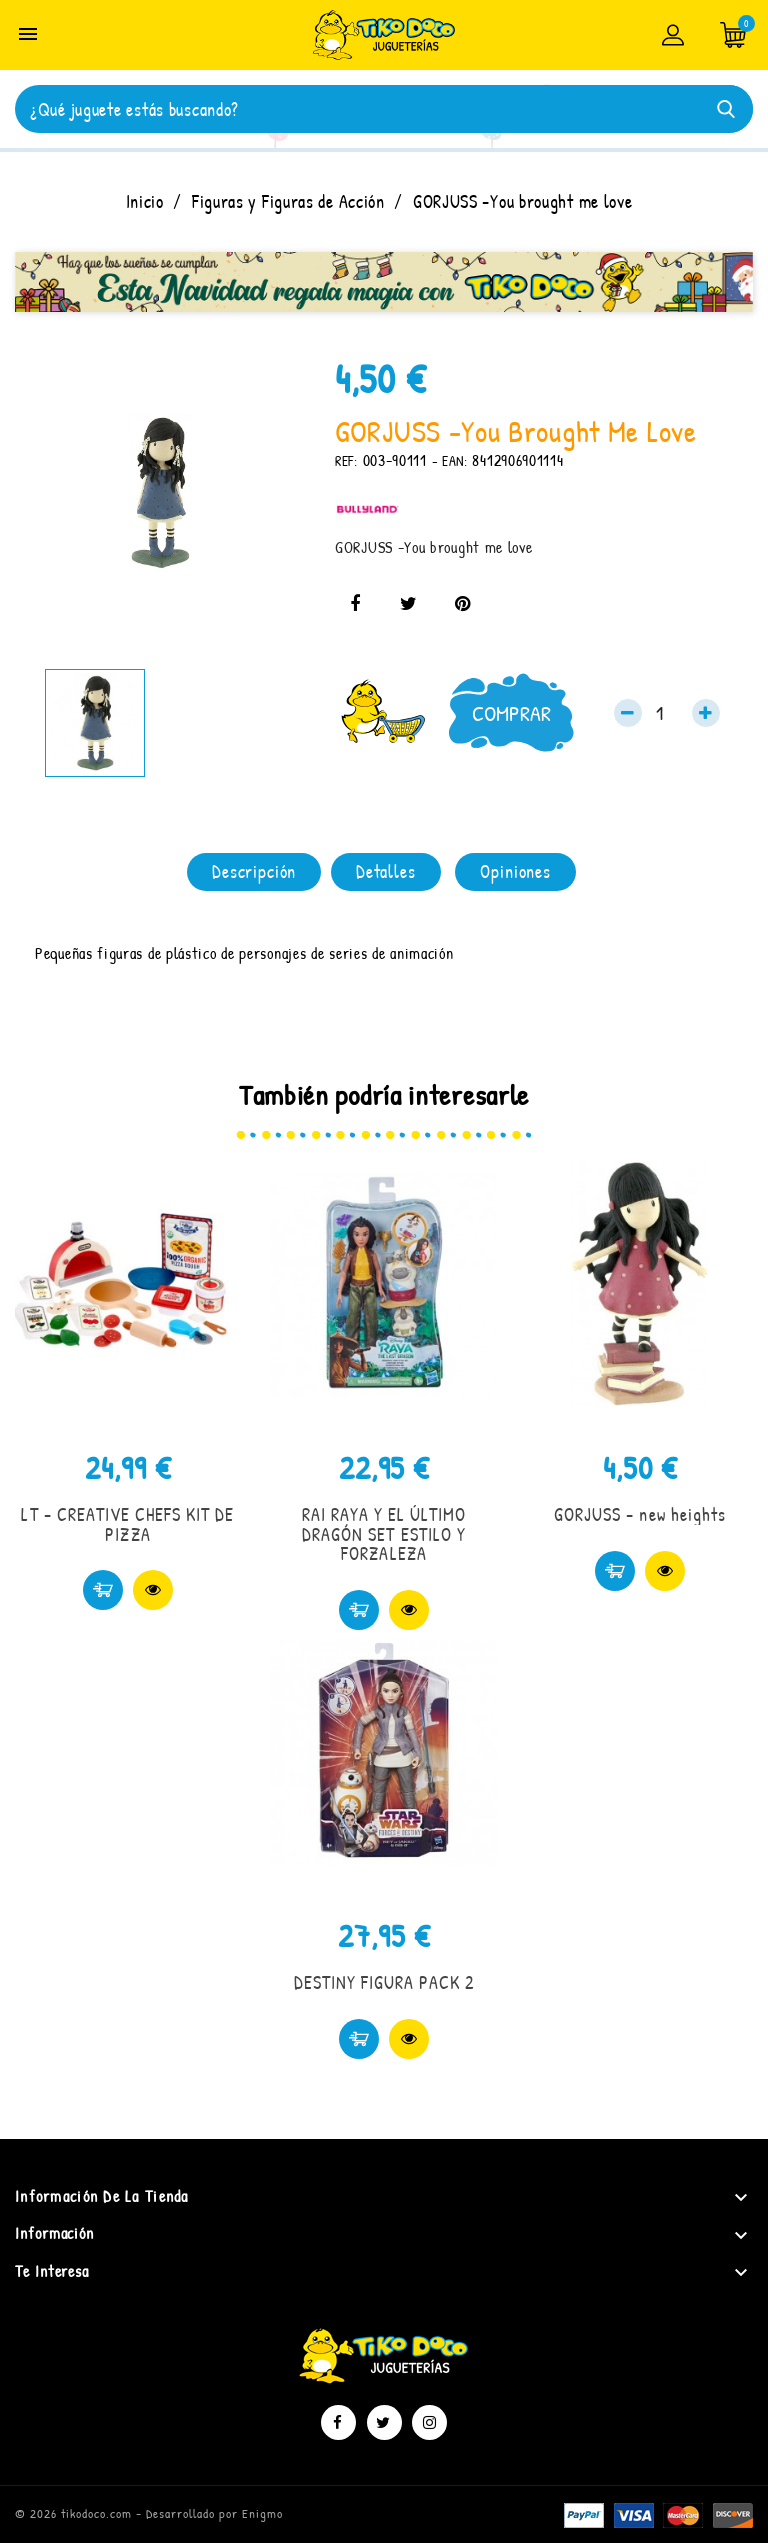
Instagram (429, 2422)
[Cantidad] (667, 713)
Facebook (338, 2422)
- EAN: (450, 460)
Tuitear (409, 604)
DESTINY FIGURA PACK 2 (384, 1982)
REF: (346, 460)
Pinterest (462, 604)
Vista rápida (153, 1590)
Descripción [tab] (254, 871)
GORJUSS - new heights (640, 1514)
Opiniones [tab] (515, 871)
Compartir (355, 604)
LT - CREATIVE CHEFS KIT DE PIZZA (127, 1524)
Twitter (384, 2422)
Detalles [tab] (386, 871)
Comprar (511, 713)
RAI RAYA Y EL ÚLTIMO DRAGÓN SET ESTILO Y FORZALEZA (384, 1534)
